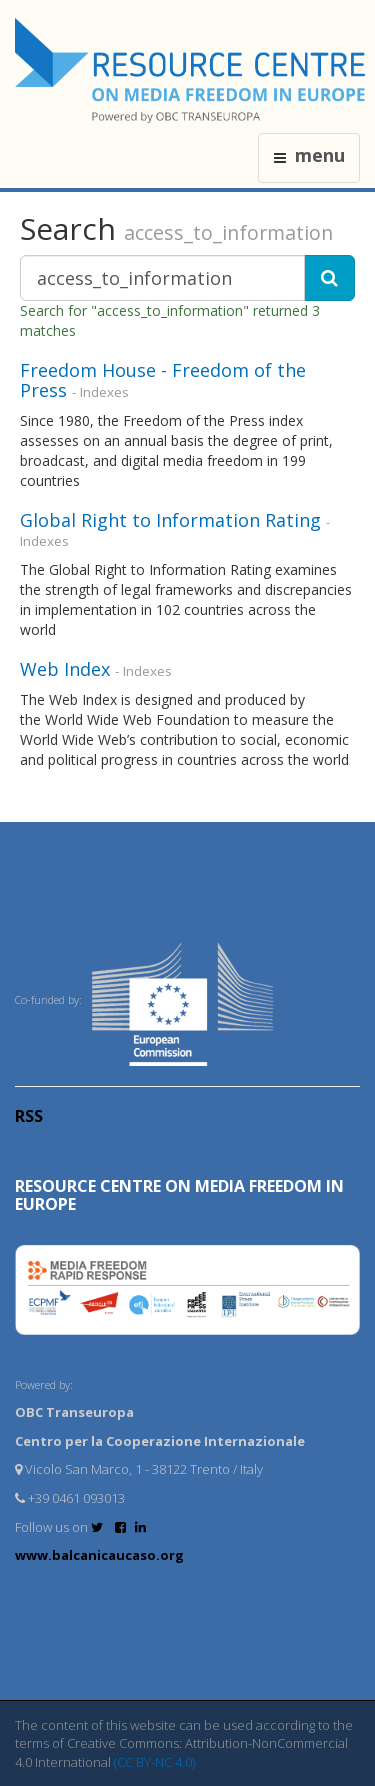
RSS (29, 1116)
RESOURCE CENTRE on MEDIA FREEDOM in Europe (179, 1195)
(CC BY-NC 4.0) (154, 1762)
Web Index (65, 669)
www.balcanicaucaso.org (99, 1555)
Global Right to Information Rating (170, 520)
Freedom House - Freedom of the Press (163, 380)
